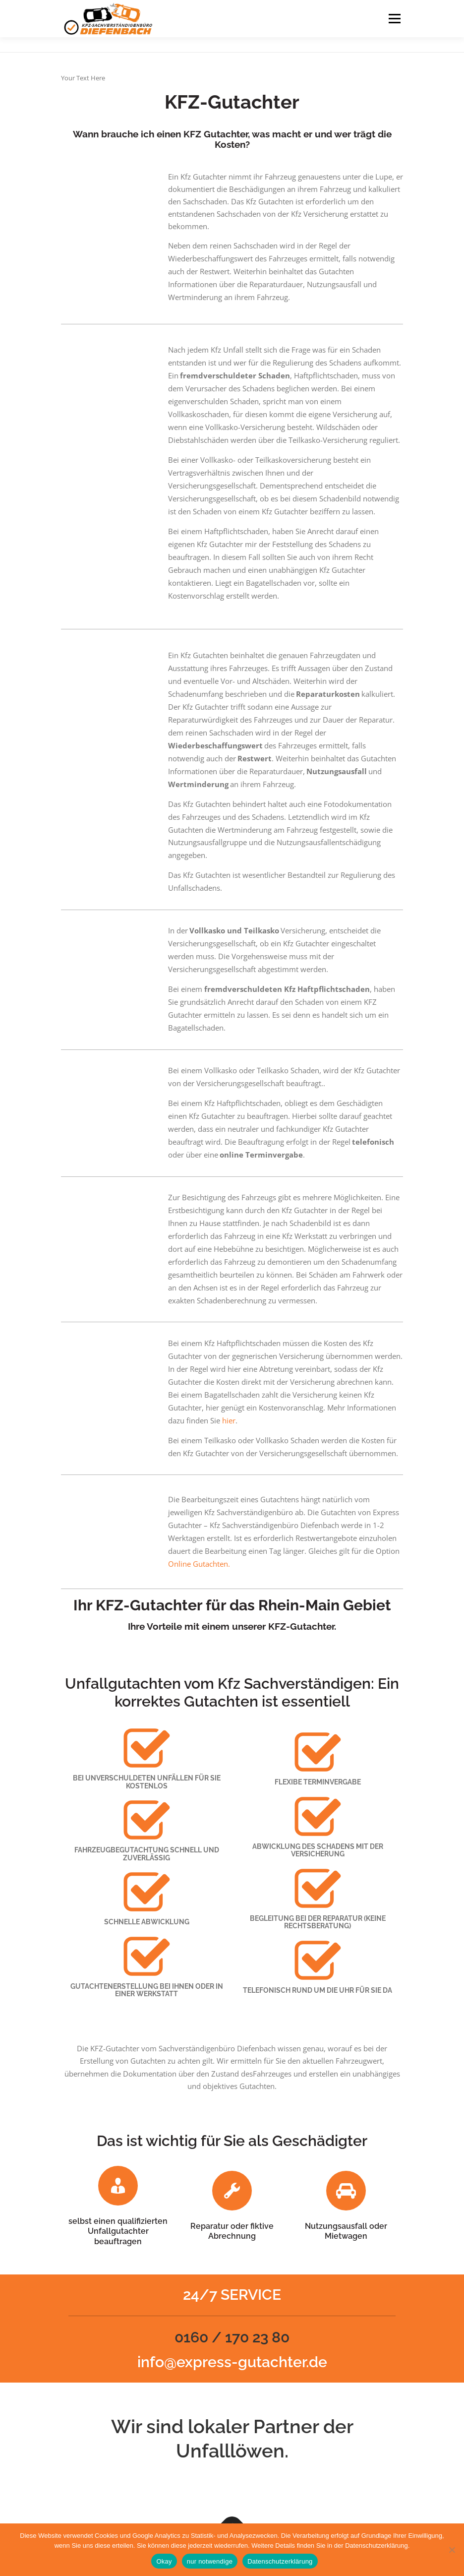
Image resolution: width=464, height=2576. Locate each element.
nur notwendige (209, 2561)
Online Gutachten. (199, 1564)
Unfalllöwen (230, 2451)
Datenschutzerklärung (279, 2561)
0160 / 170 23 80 (232, 2337)
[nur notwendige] (452, 2550)
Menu (394, 18)
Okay (164, 2561)
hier (228, 1420)
